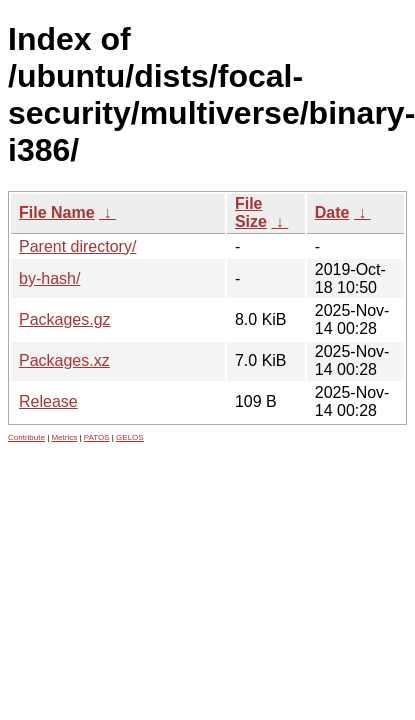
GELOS (130, 437)
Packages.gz (65, 319)
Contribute (26, 437)
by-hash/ (49, 278)
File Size (251, 212)
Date (332, 212)
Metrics (64, 437)
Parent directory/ (77, 246)
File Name (57, 212)
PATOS (97, 437)
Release (48, 401)
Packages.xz (64, 360)
